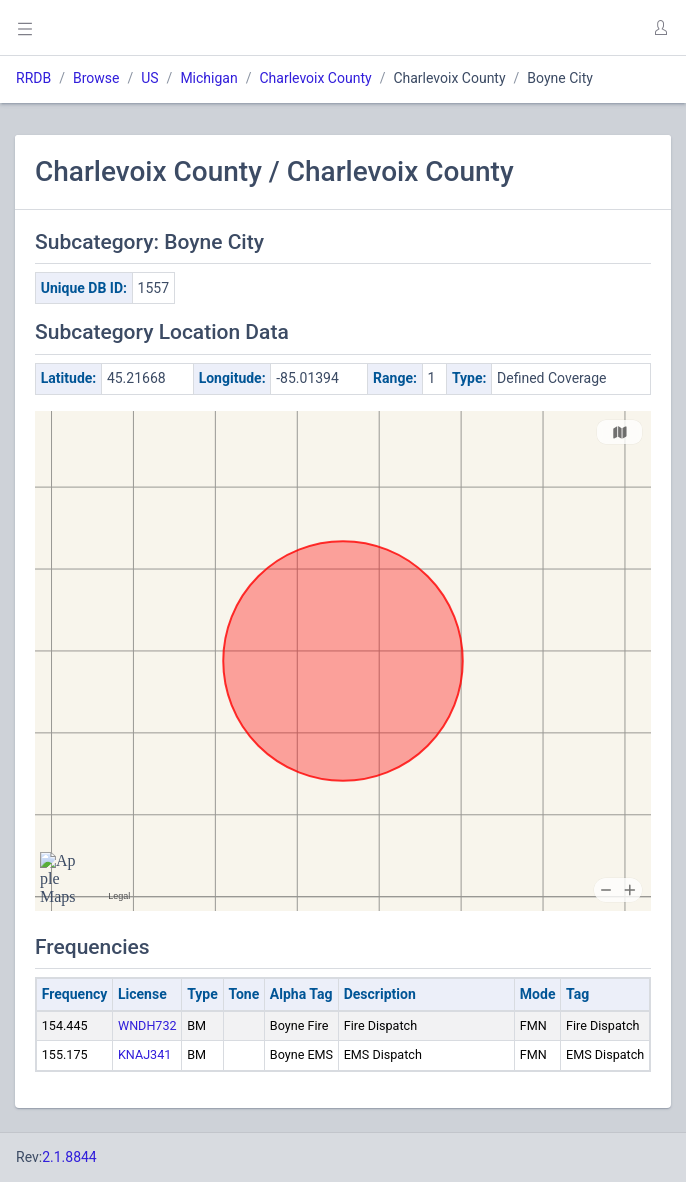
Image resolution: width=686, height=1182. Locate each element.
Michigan (208, 78)
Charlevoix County (315, 78)
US (149, 78)
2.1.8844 (69, 1157)
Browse (96, 78)
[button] (660, 28)
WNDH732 (147, 1025)
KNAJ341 (144, 1054)
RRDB (33, 78)
